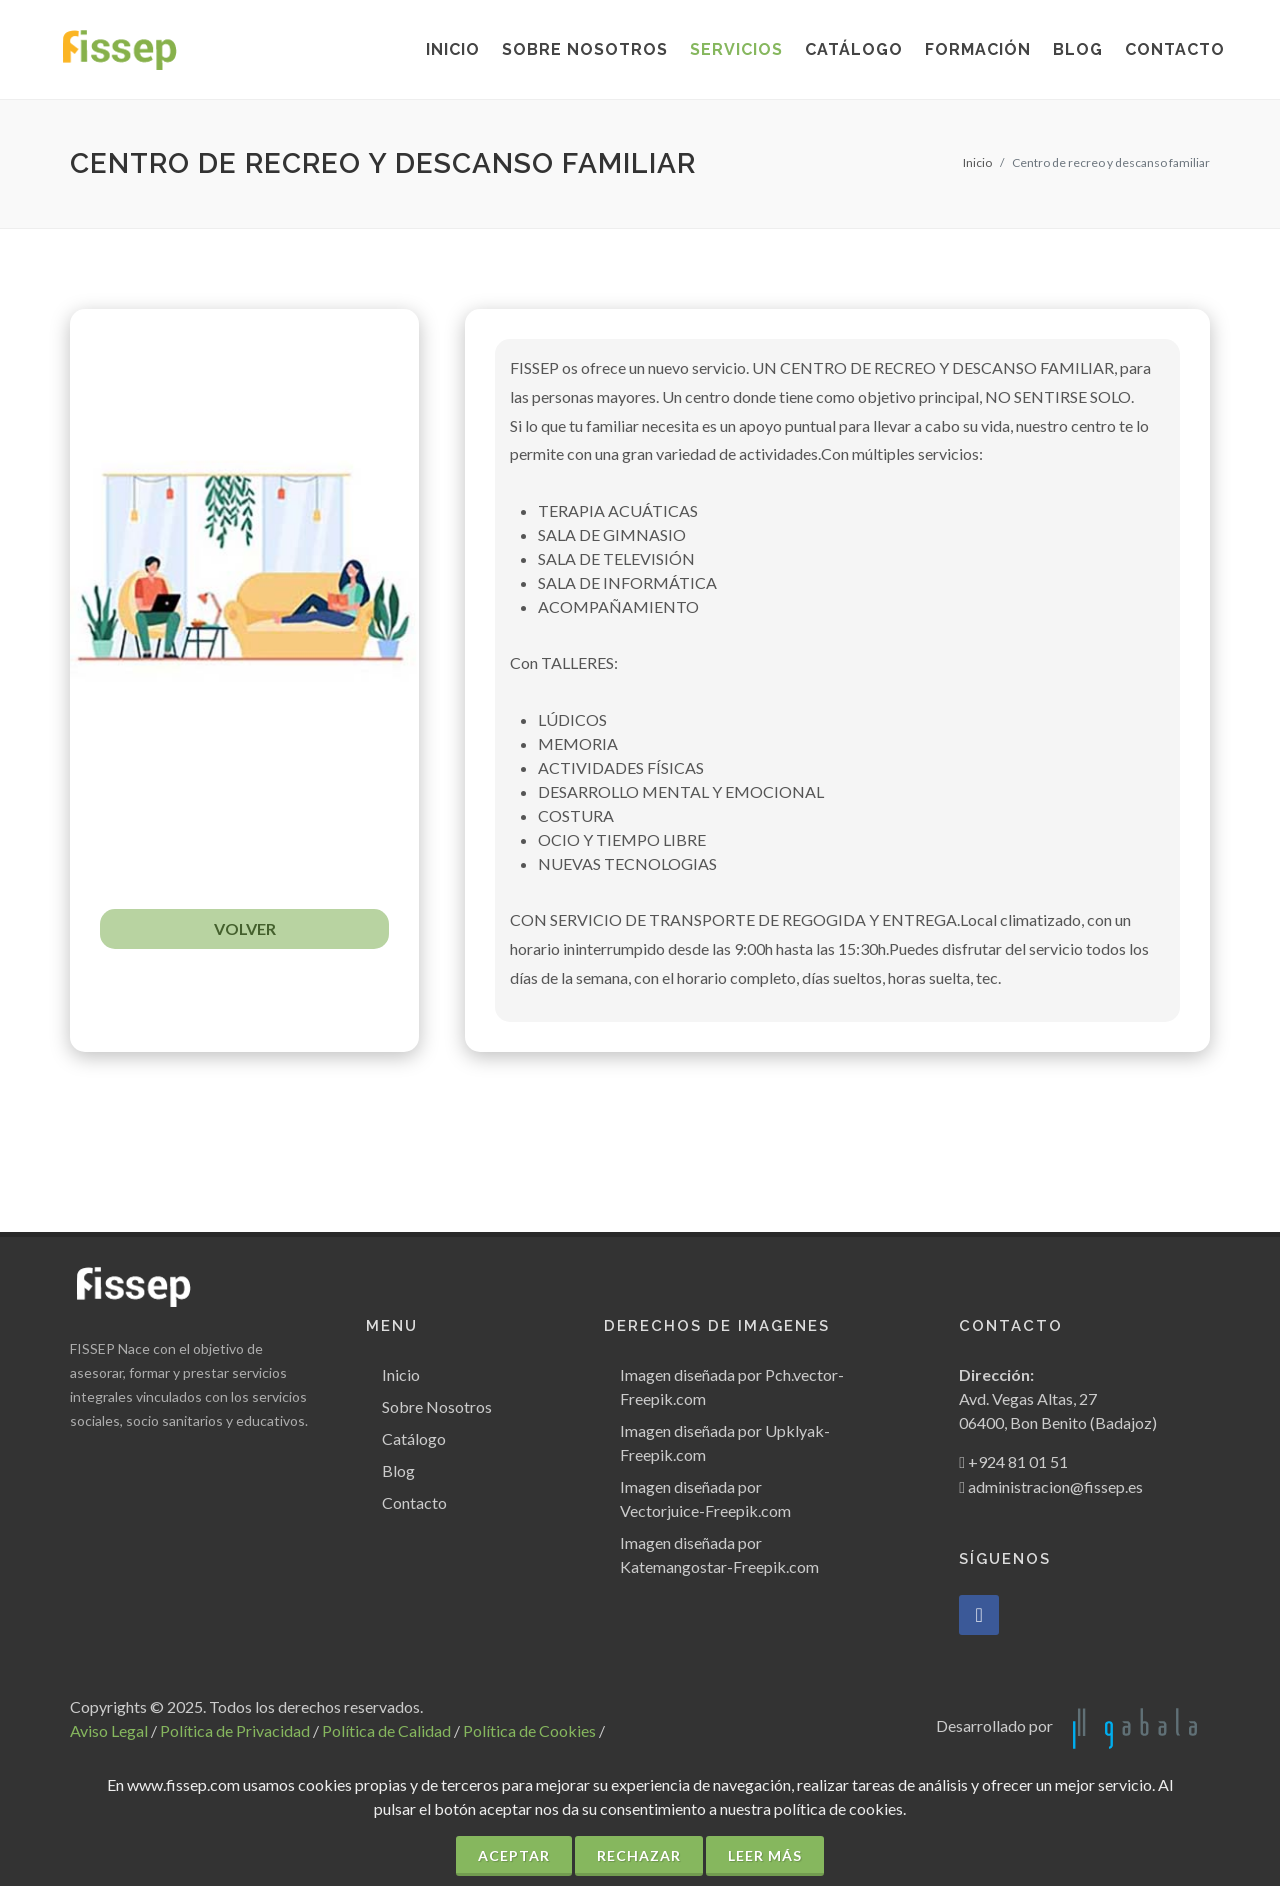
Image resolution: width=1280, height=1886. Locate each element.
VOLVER (245, 928)
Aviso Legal (109, 1730)
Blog (398, 1470)
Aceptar (514, 1855)
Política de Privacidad (235, 1730)
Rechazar (639, 1855)
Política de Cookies (529, 1730)
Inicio (977, 162)
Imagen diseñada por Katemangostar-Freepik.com (719, 1554)
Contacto (414, 1502)
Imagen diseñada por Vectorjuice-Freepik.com (705, 1498)
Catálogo (414, 1438)
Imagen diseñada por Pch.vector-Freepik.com (732, 1386)
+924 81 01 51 (1018, 1461)
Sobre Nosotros (437, 1406)
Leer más (765, 1855)
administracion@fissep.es (1055, 1486)
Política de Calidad (386, 1730)
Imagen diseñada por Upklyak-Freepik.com (725, 1442)
